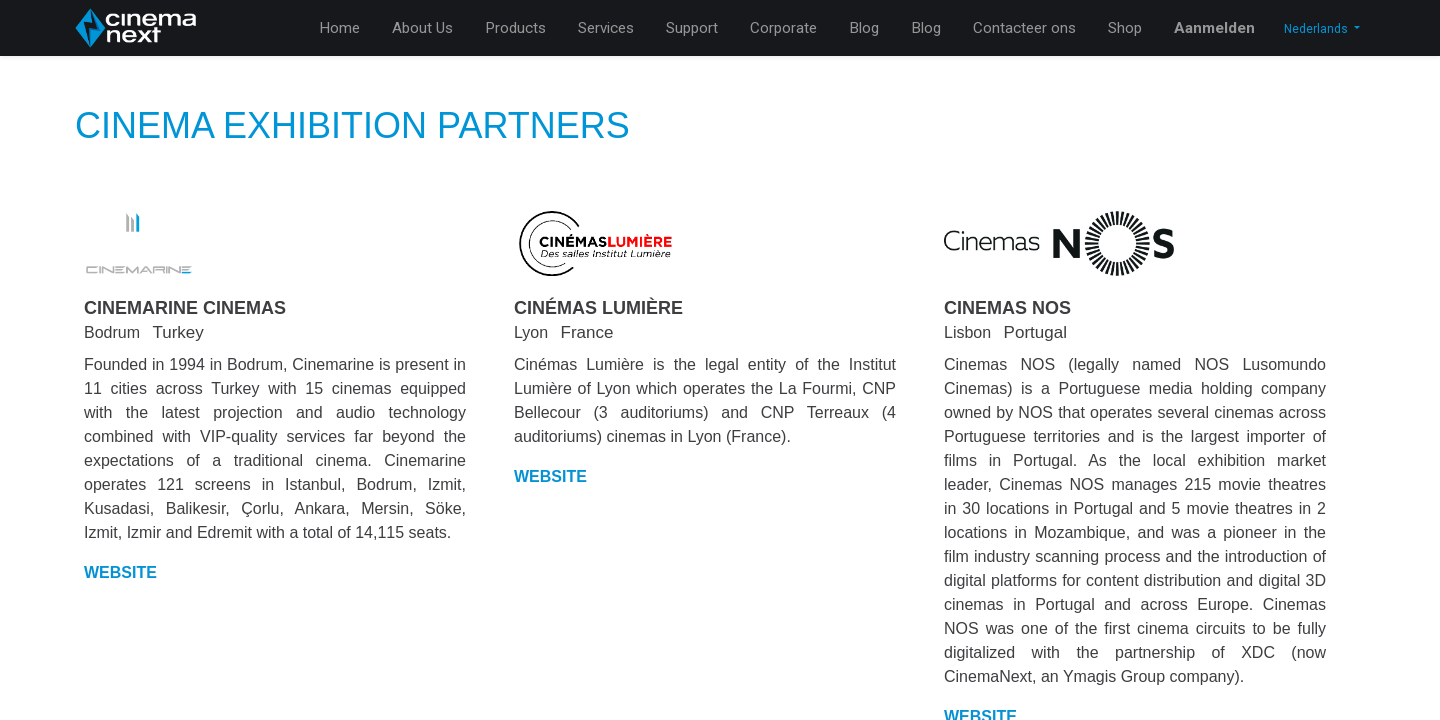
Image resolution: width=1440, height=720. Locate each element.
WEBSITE (120, 572)
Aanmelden (1214, 28)
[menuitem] (339, 28)
